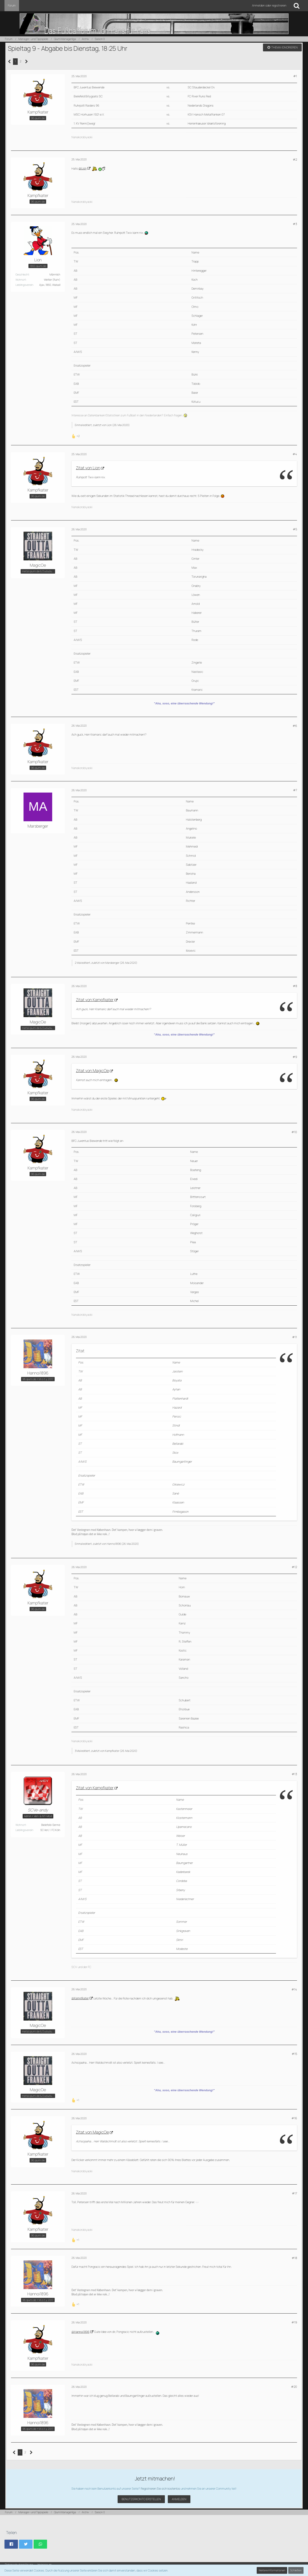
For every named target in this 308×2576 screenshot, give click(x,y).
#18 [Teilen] (294, 2258)
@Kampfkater (80, 1998)
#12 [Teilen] (294, 1567)
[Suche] (297, 5)
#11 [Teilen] (294, 1337)
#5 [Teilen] (295, 529)
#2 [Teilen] (295, 159)
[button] (11, 2544)
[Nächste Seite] (26, 61)
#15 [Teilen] (294, 2054)
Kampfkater (112, 1751)
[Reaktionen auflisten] (76, 435)
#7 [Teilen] (295, 790)
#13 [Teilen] (294, 1774)
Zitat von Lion (88, 467)
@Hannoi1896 (80, 2332)
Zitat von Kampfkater (95, 999)
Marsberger (112, 963)
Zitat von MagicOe (92, 1070)
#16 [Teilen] (294, 2118)
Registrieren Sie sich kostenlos (160, 2488)
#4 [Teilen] (295, 454)
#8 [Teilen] (295, 986)
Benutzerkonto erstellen (141, 2499)
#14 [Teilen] (294, 1989)
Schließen (296, 2570)
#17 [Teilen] (294, 2193)
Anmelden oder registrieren (269, 5)
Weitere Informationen (271, 2570)
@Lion (82, 168)
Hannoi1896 (114, 1544)
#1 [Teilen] (295, 76)
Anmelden (179, 2499)
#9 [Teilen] (295, 1057)
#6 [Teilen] (295, 726)
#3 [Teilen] (295, 224)
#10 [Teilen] (294, 1132)
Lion (109, 425)
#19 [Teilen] (294, 2322)
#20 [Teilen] (294, 2387)
